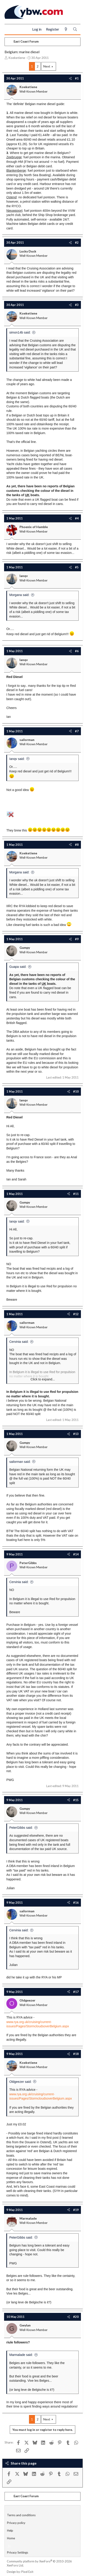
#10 (76, 1091)
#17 (76, 1992)
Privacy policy (16, 2523)
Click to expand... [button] (43, 1379)
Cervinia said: (19, 1341)
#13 (76, 1434)
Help (10, 2530)
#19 (76, 2210)
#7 (77, 731)
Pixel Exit (27, 2572)
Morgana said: (19, 595)
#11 (76, 1194)
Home (11, 2538)
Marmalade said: (21, 2355)
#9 (77, 939)
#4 (77, 518)
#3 (77, 305)
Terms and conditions (21, 2515)
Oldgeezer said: (20, 2081)
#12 (76, 1314)
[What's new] (65, 29)
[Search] (75, 29)
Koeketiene (16, 58)
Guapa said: (18, 966)
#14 (76, 1554)
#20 (76, 2317)
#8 (77, 844)
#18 (76, 2054)
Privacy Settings (17, 2552)
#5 (77, 567)
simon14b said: (20, 332)
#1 (77, 78)
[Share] (70, 78)
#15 (76, 1800)
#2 (77, 242)
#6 (77, 651)
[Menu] (9, 29)
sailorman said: (20, 1461)
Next (46, 66)
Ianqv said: (17, 759)
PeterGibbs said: (21, 1827)
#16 (76, 1902)
